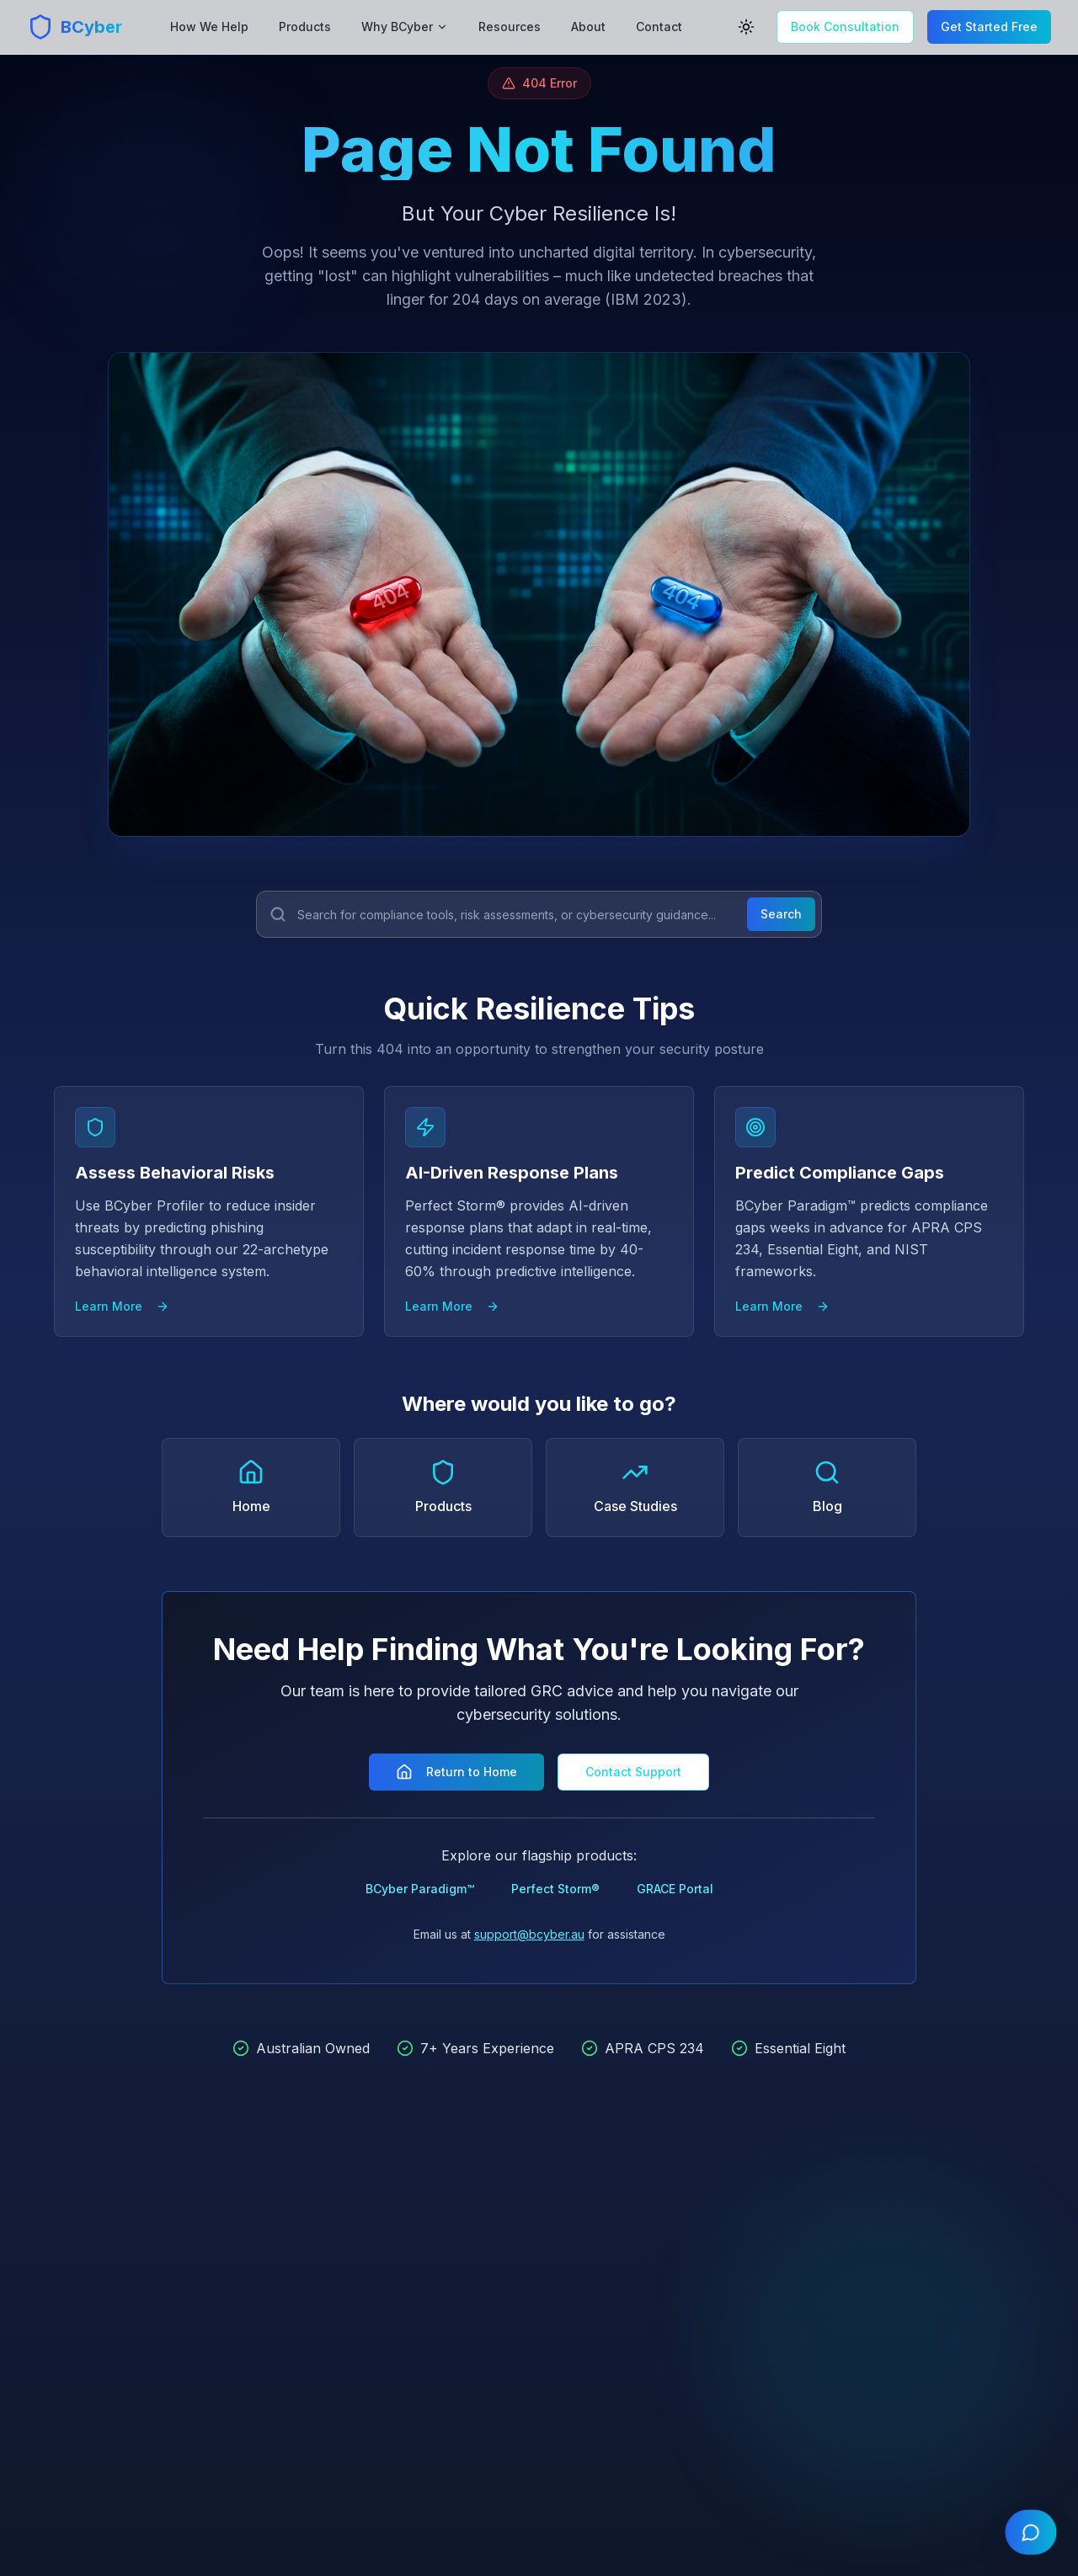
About (588, 26)
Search (781, 914)
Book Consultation (845, 26)
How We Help (209, 26)
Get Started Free (989, 26)
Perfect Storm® (555, 1888)
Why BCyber (404, 26)
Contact (659, 26)
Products (305, 26)
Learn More (122, 1306)
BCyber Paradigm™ (420, 1888)
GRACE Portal (675, 1888)
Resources (509, 26)
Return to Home (456, 1772)
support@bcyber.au (529, 1934)
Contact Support (633, 1771)
